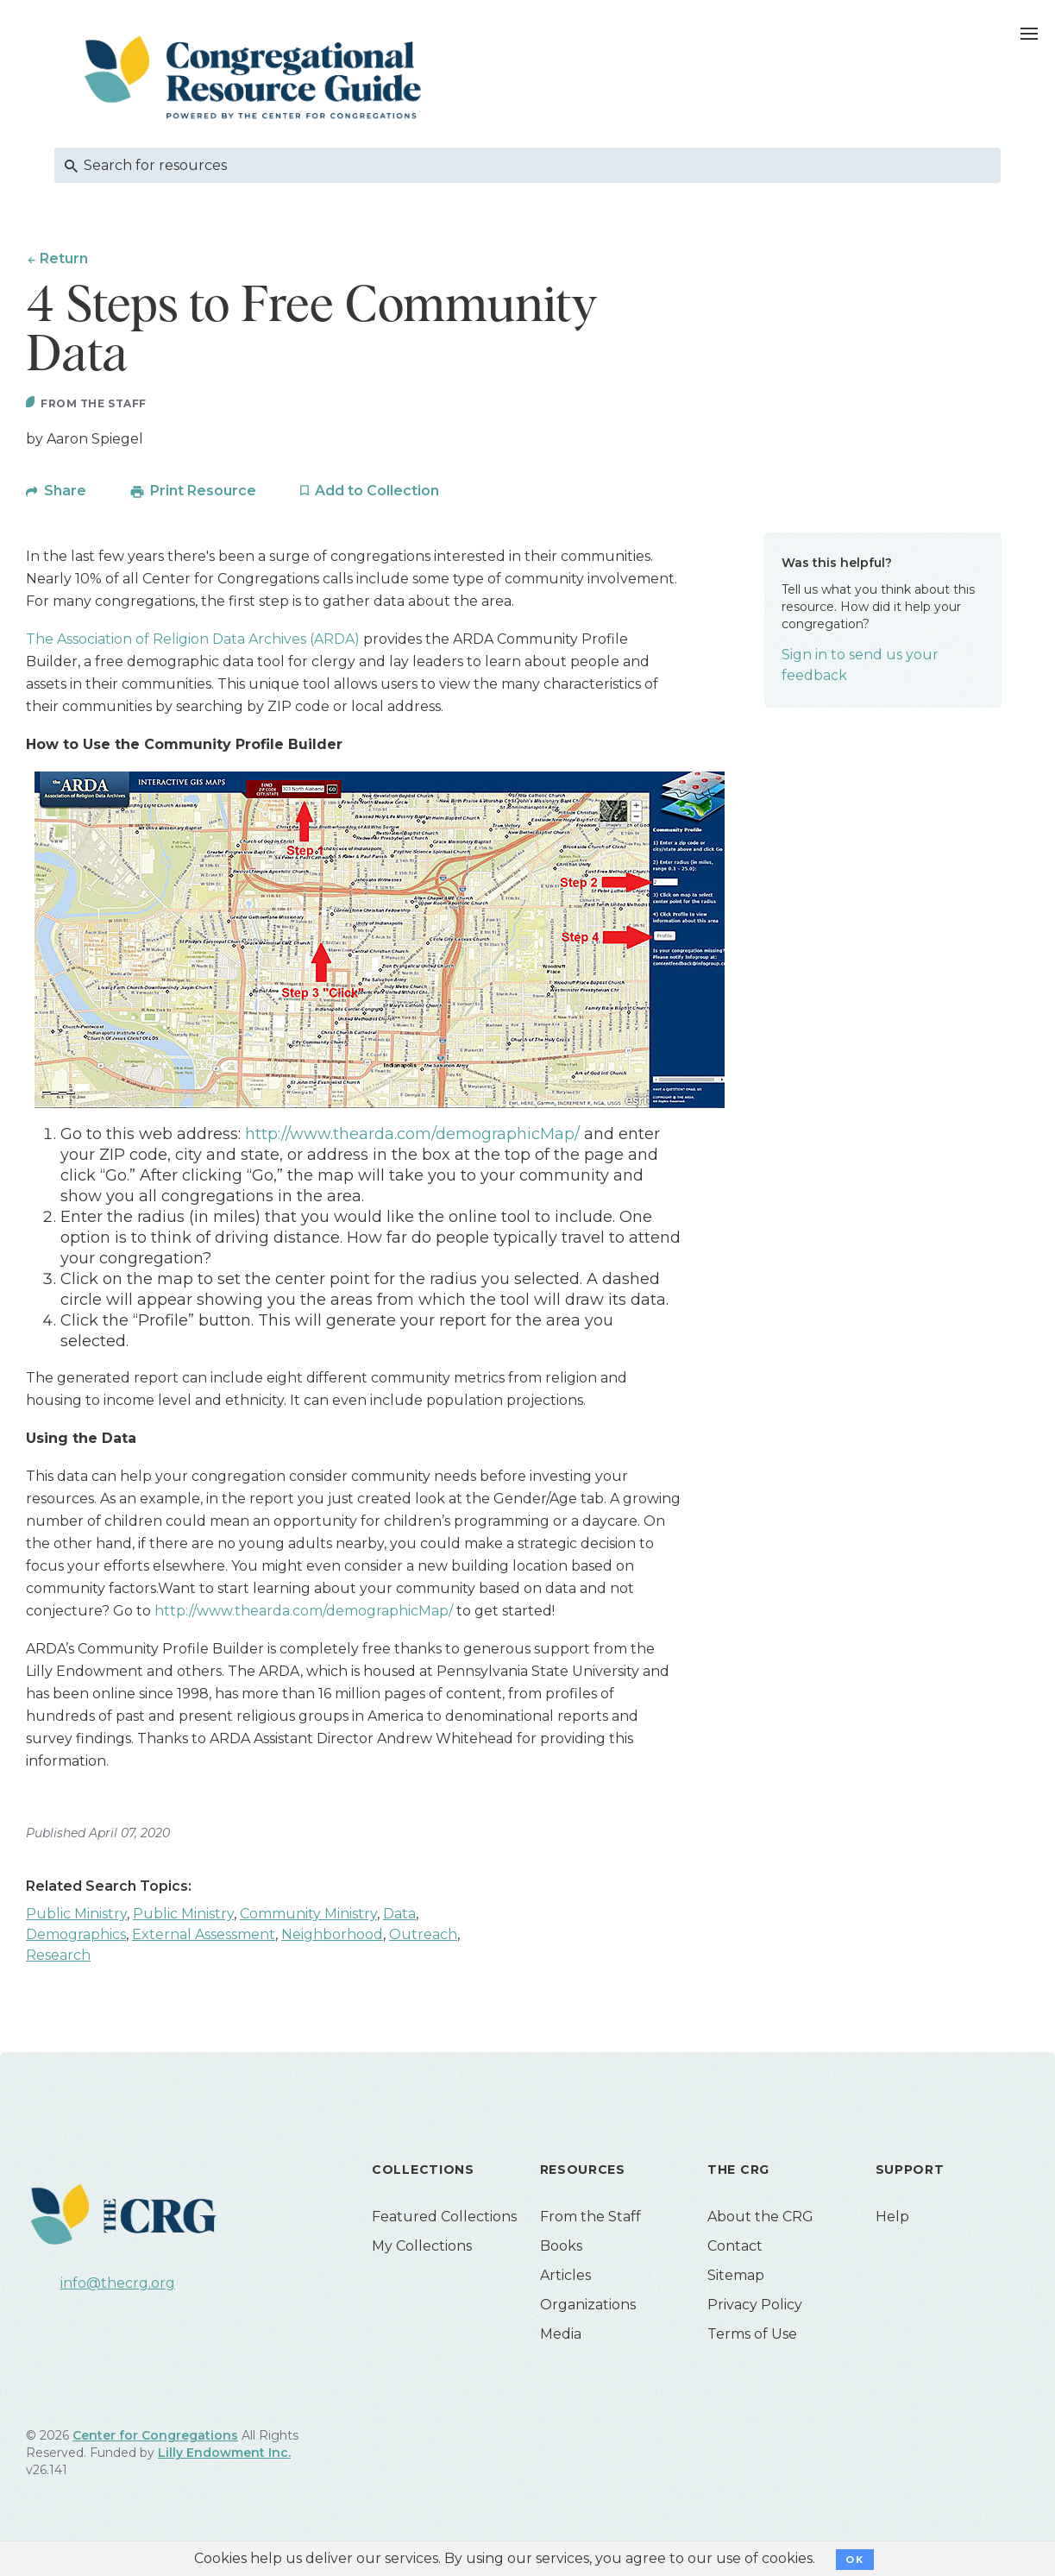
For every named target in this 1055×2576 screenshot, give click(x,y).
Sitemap (735, 2278)
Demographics (76, 1937)
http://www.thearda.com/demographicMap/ (412, 1136)
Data (399, 1916)
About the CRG (760, 2219)
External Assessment (203, 1937)
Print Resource (203, 493)
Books (561, 2248)
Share (65, 493)
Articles (565, 2278)
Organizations (588, 2307)
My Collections (422, 2248)
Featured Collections (444, 2219)
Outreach (423, 1937)
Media (560, 2336)
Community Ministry (308, 1916)
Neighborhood (332, 1937)
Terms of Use (752, 2336)
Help (892, 2219)
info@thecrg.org (117, 2285)
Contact (735, 2248)
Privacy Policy (754, 2307)
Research (58, 1957)
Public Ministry (76, 1916)
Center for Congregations (155, 2438)
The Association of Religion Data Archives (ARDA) (193, 641)
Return (64, 258)
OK (854, 2560)
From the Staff (590, 2219)
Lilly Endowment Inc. (224, 2455)
